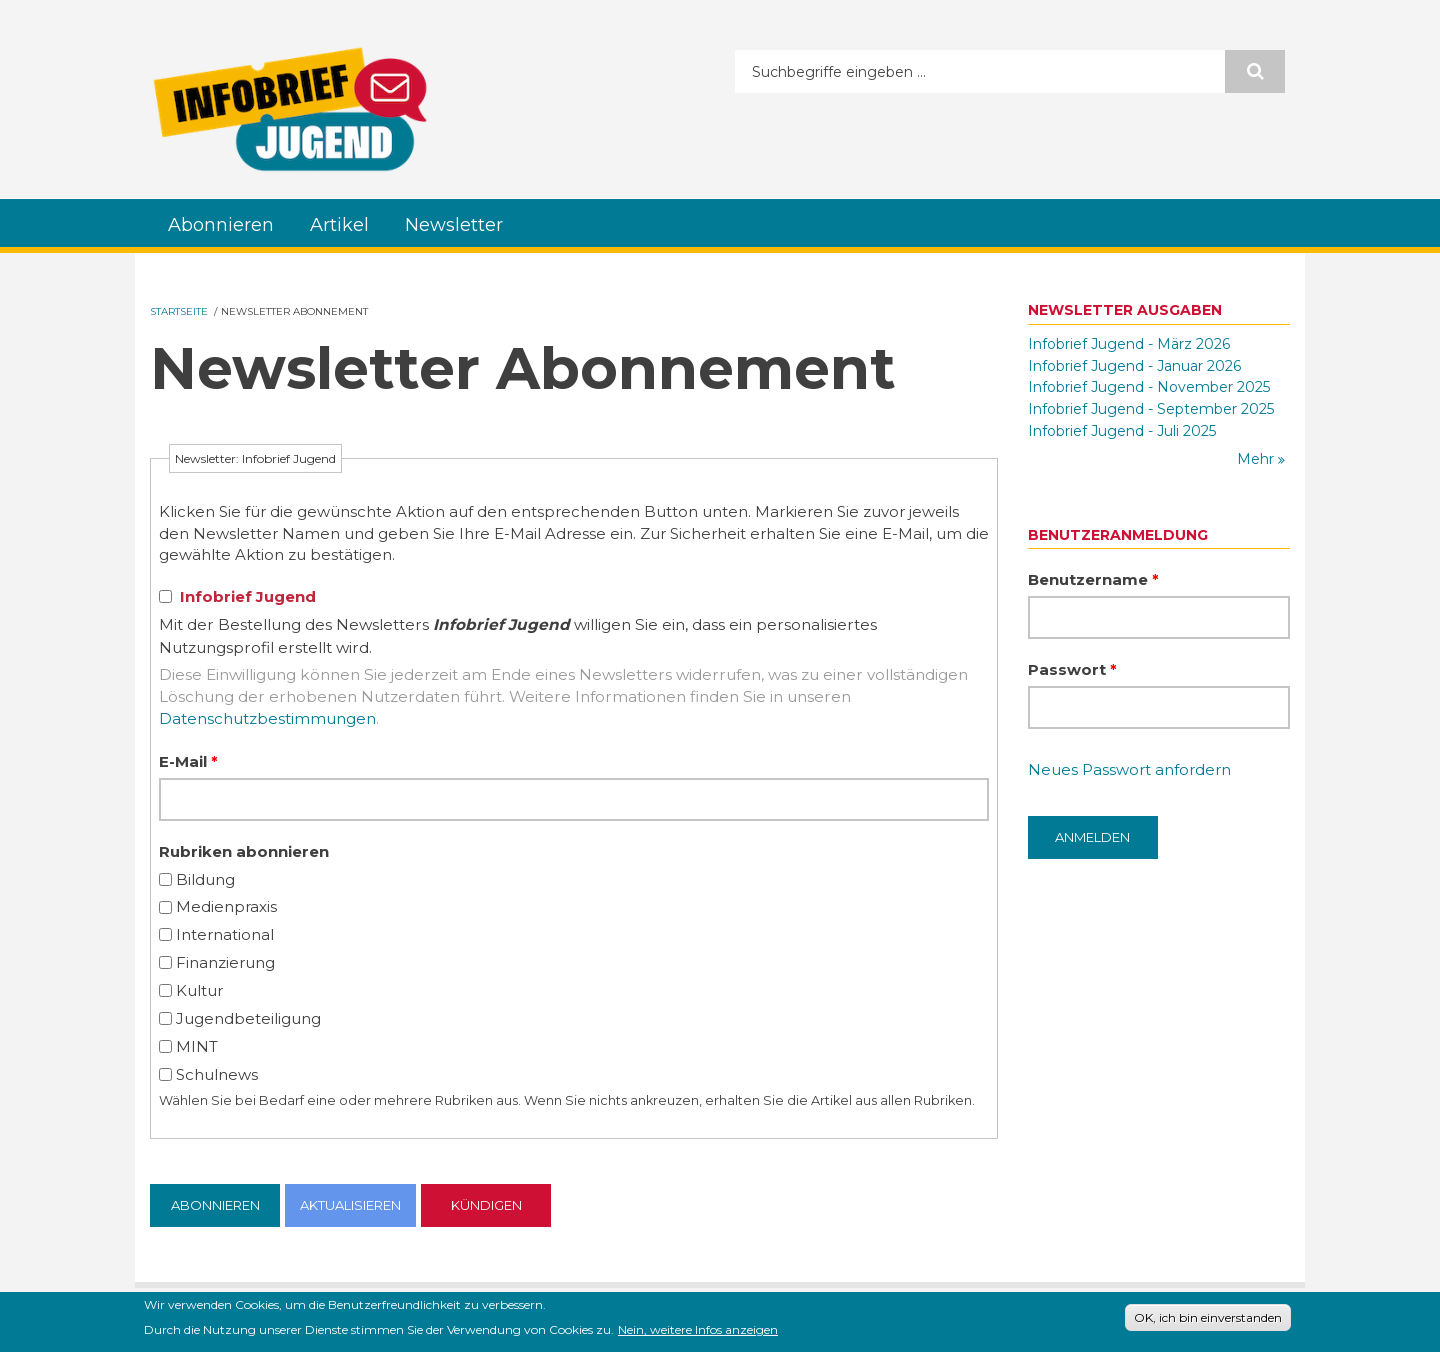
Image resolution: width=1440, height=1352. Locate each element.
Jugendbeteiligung (248, 1018)
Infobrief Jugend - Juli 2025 (1122, 431)
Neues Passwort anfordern (1129, 769)
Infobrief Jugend (248, 596)
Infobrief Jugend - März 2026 (1129, 344)
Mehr (1257, 459)
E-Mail (188, 761)
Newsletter (454, 225)
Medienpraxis (226, 906)
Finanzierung (225, 962)
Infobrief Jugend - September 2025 (1151, 409)
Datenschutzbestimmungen (267, 718)
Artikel (339, 225)
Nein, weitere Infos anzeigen (698, 1329)
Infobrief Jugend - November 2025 (1149, 387)
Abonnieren (221, 225)
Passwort (1072, 669)
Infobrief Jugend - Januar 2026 (1134, 366)
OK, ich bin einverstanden (1208, 1317)
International (225, 934)
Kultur (199, 990)
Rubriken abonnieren (244, 851)
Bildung (205, 879)
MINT (197, 1046)
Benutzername (1093, 579)
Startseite (179, 311)
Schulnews (217, 1074)
